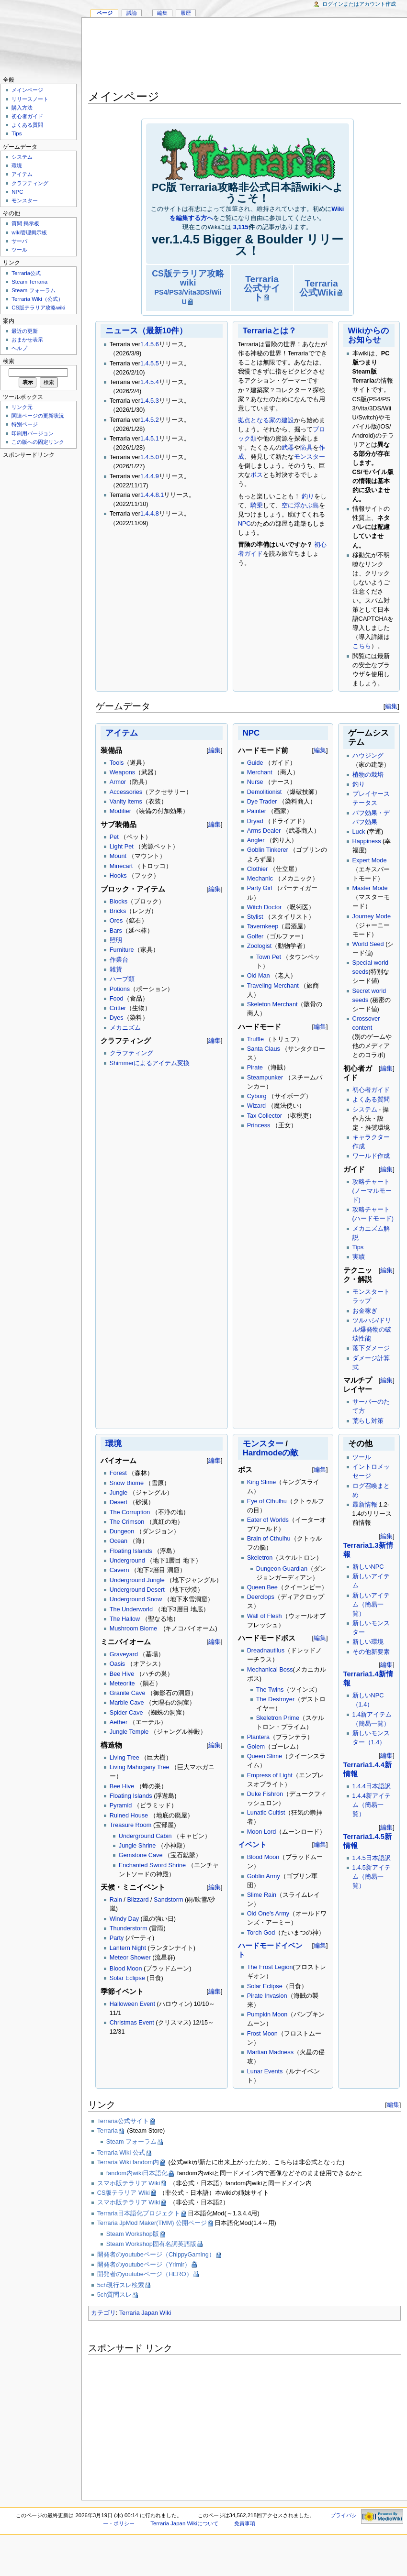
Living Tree (124, 1757)
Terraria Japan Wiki (145, 2313)
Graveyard (124, 1654)
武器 (288, 447)
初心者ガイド (371, 1090)
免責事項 (244, 2523)
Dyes (117, 1017)
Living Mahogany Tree (140, 1767)
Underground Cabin (145, 1836)
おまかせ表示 (27, 339)
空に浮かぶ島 (300, 505)
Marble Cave (127, 1702)
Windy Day (124, 1918)
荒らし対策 (368, 1421)
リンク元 (22, 407)
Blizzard (137, 1899)
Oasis (117, 1664)
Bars (116, 930)
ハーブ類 (122, 979)
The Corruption (130, 1512)
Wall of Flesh (264, 1616)
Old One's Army (268, 1913)
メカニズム (125, 1027)
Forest (118, 1473)
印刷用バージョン (32, 433)
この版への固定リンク (37, 442)
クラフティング (131, 1053)
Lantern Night (128, 1948)
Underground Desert (137, 1589)
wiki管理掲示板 (29, 232)
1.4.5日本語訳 (371, 1858)
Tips (358, 1247)
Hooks (118, 875)
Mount (118, 856)
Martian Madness (270, 2052)
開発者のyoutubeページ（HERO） (144, 2274)
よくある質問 (371, 1099)
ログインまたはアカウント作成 (359, 4)
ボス (256, 475)
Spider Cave (126, 1712)
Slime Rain (261, 1895)
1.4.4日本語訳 (371, 1786)
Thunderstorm (128, 1928)
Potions (120, 989)
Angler (256, 840)
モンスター (309, 456)
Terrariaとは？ (269, 330)
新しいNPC (368, 1566)
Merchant (259, 772)
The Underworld (131, 1609)
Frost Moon (262, 2033)
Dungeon (122, 1531)
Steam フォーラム (131, 2141)
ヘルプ (19, 348)
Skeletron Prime (277, 1718)
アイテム (121, 733)
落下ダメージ (371, 1348)
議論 (131, 13)
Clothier (257, 869)
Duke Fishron (265, 1794)
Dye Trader (262, 801)
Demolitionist (264, 792)
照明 (116, 940)
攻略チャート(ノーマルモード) (372, 1190)
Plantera (258, 1737)
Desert (118, 1502)
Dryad (255, 821)
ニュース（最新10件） (146, 330)
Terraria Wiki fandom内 (128, 2162)
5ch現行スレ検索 (120, 2285)
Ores (116, 920)
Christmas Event (132, 2022)
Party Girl (259, 888)
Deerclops (260, 1597)
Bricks (118, 911)
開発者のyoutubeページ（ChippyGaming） (156, 2254)
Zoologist (259, 946)
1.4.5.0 (149, 457)
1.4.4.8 (149, 513)
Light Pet (122, 846)
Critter (118, 1008)
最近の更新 (24, 331)
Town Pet (268, 957)
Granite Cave (128, 1693)
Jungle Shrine (137, 1845)
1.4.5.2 (149, 420)
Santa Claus (263, 1049)
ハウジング (368, 755)
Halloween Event (132, 2004)
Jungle (118, 1492)
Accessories (126, 792)
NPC (244, 523)
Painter (256, 811)
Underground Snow (136, 1599)
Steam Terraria (29, 282)
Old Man (258, 975)
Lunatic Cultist (266, 1812)
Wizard (256, 1105)
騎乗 (256, 505)
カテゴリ (103, 2313)
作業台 (119, 960)
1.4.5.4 (149, 382)
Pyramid (121, 1805)
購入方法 (22, 107)
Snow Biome (127, 1483)
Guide (255, 763)
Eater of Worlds (268, 1520)
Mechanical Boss (270, 1669)
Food (117, 998)
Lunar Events (265, 2071)
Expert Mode (369, 860)
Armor (118, 782)
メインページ (27, 90)
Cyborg (257, 1096)
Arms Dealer (264, 830)
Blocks (118, 901)
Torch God (261, 1932)
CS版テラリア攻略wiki (188, 287)
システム (364, 1109)
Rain (116, 1899)
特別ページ (24, 424)
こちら (361, 646)
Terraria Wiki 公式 (121, 2152)
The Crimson (127, 1522)
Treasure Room (131, 1825)
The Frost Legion (270, 1967)
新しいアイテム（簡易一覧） (371, 1604)
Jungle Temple (129, 1731)
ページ (105, 13)
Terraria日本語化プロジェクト (138, 2213)
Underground (127, 1560)
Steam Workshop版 (132, 2234)
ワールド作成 (371, 1156)
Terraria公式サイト (262, 288)
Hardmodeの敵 (271, 1452)
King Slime (261, 1482)
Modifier (120, 811)
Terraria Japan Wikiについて (184, 2523)
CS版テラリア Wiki (123, 2193)
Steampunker (265, 1077)
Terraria (107, 2130)
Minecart (121, 866)
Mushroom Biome (133, 1628)
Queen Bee (262, 1587)
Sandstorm (168, 1899)
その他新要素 (371, 1652)
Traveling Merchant (273, 985)
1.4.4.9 (149, 476)
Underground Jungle (137, 1580)
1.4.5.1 (149, 438)
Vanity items (126, 801)
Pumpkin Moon (267, 2014)
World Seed (368, 944)
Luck (358, 831)
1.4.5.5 (149, 363)
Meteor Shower (130, 1957)
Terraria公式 (26, 273)
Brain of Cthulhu (269, 1538)
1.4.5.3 (149, 400)
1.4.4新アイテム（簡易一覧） (371, 1805)
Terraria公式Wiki (318, 287)
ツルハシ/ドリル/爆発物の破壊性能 (372, 1329)
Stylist (255, 917)
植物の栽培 (368, 774)
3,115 (241, 227)
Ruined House (129, 1815)
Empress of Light (270, 1775)
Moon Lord (261, 1831)
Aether (118, 1722)
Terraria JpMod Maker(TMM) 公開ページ (152, 2223)
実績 (358, 1257)
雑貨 (116, 969)
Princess (259, 1125)
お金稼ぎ (364, 1311)
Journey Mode (371, 916)
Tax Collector (264, 1115)
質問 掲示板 (25, 223)
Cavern (119, 1570)
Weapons (122, 772)
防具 (306, 447)
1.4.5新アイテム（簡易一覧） (371, 1876)
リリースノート (29, 99)
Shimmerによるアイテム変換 (150, 1063)
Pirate (255, 1067)
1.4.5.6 (149, 344)
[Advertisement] (244, 55)
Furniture (122, 950)
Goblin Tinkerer (267, 850)
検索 (8, 361)
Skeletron (260, 1557)
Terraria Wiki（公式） (37, 299)
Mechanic (260, 878)
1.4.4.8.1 (152, 495)
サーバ (19, 241)
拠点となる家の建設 (266, 420)
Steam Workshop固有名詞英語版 (151, 2244)
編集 (391, 706)
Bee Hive (122, 1674)
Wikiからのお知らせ (368, 335)
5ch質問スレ (114, 2294)
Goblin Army (263, 1876)
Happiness (366, 841)
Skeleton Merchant (272, 1004)
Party (117, 1938)
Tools (117, 763)
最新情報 (364, 1504)
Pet (114, 837)
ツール (361, 1457)
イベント (252, 1845)
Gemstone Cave (141, 1855)
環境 (113, 1443)
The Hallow (125, 1619)
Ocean (118, 1541)
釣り (308, 496)
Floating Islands (131, 1551)
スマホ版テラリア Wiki (128, 2183)
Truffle (255, 1039)
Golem (256, 1746)
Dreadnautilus (265, 1650)
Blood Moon (126, 1968)
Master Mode (370, 888)
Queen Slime (264, 1756)
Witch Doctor (264, 907)
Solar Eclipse (127, 1978)
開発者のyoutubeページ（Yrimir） (144, 2264)
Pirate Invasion (267, 1996)
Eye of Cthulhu (267, 1501)
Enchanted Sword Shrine (152, 1865)
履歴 (186, 13)
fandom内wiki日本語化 (137, 2173)
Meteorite (122, 1683)
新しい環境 (368, 1642)
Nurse (255, 782)
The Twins (270, 1689)
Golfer (255, 936)
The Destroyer (275, 1699)
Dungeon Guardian (281, 1568)
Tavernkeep (263, 926)
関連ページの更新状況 (37, 415)
